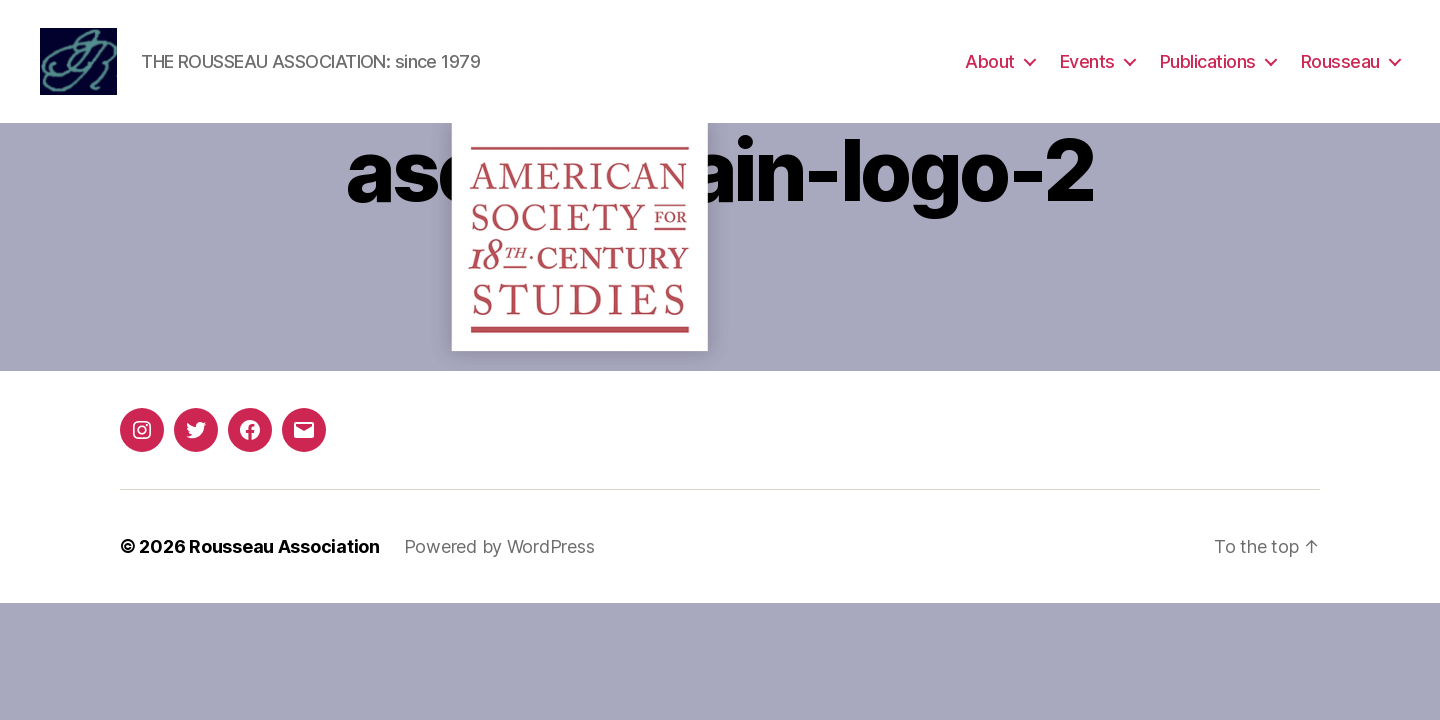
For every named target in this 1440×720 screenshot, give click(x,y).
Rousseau (1340, 62)
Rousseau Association (284, 548)
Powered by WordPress (499, 548)
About (990, 62)
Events (1087, 62)
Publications (1208, 62)
